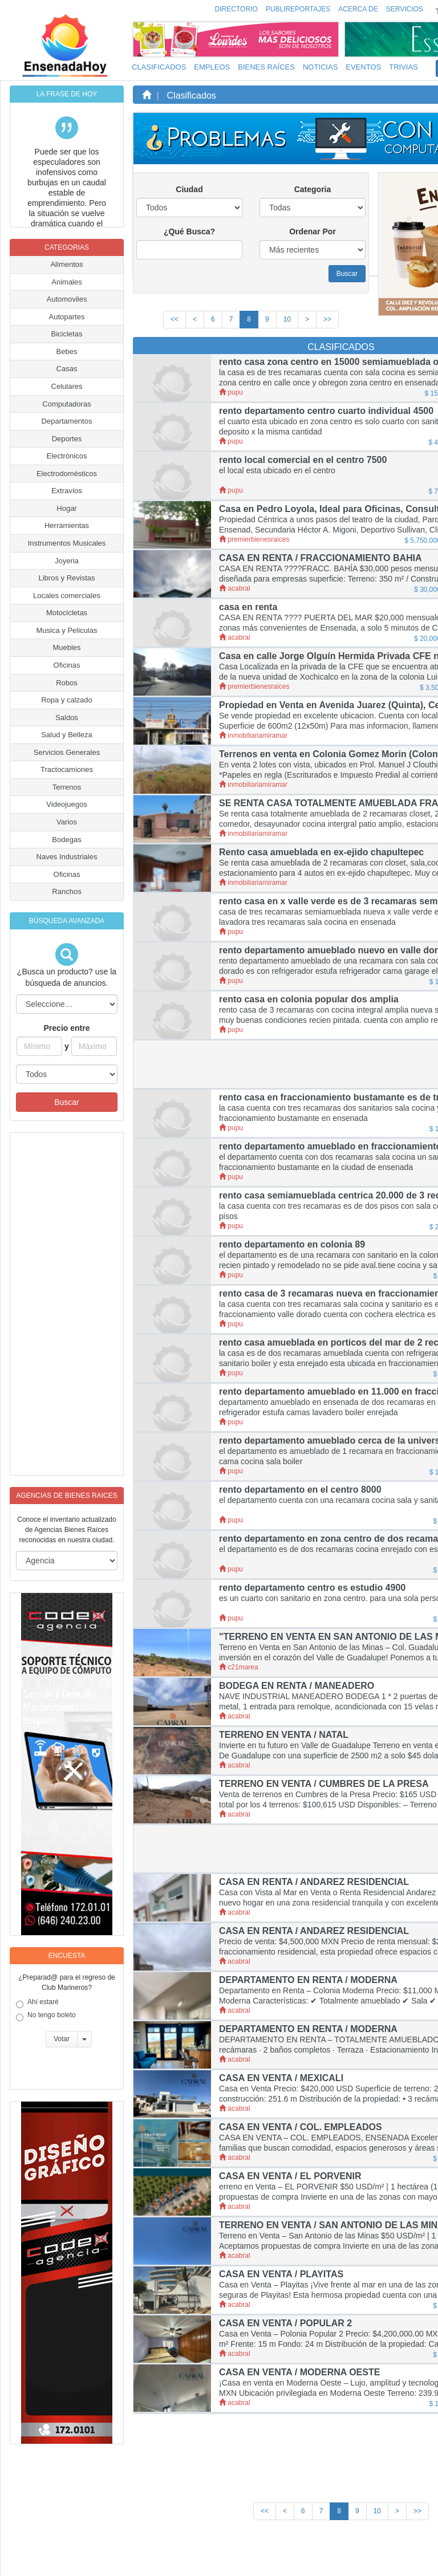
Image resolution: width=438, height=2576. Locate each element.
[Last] (327, 319)
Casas (67, 368)
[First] (174, 319)
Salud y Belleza (66, 734)
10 (287, 319)
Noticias (320, 67)
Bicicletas (67, 334)
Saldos (66, 717)
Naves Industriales (67, 856)
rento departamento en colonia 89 (292, 1244)
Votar (62, 2039)
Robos (67, 682)
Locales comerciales (66, 595)
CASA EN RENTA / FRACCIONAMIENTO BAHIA (320, 558)
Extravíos (66, 490)
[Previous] (194, 319)
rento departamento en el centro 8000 (300, 1489)
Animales (66, 282)
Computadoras (66, 404)
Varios (66, 822)
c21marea (238, 1667)
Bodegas (66, 839)
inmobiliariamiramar (253, 736)
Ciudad (189, 189)
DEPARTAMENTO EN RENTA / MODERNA (308, 1980)
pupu (231, 392)
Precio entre (67, 1028)
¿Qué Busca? (189, 231)
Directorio (236, 9)
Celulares (67, 386)
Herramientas (66, 525)
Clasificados (159, 67)
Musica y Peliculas (67, 630)
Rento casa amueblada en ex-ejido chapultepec (321, 852)
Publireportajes (298, 9)
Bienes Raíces (266, 67)
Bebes (67, 351)
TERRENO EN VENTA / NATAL (283, 1735)
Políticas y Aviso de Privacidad (288, 2557)
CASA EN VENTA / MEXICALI (281, 2078)
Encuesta (66, 1956)
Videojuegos (66, 804)
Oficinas (67, 665)
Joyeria (67, 560)
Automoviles (67, 299)
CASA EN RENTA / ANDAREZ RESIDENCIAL (314, 1882)
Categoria (312, 189)
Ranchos (66, 891)
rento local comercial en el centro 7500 (303, 460)
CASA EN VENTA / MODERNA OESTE (299, 2372)
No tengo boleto (46, 2016)
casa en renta (248, 607)
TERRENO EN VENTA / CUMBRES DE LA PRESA (323, 1784)
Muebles (66, 647)
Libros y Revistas (67, 578)
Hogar (66, 508)
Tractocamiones (66, 769)
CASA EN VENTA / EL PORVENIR (290, 2176)
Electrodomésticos (66, 473)
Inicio (200, 2557)
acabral (234, 588)
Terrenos (67, 787)
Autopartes (67, 316)
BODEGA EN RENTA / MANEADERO (296, 1686)
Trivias (403, 67)
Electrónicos (67, 456)
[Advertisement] (56, 1304)
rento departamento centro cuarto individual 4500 (326, 411)
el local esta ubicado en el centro (277, 470)
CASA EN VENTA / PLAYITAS (281, 2274)
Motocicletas (66, 612)
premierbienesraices (254, 539)
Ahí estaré (37, 2003)
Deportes (67, 438)
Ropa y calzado (66, 700)
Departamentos (67, 421)
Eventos (363, 67)
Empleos (212, 67)
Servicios (404, 9)
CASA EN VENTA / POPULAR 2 (285, 2323)
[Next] (307, 319)
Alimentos (66, 264)
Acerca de (358, 9)
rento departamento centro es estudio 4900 (312, 1587)
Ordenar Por (312, 231)
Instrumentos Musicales (67, 543)
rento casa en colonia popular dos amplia (309, 999)
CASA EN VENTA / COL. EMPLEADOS (300, 2127)
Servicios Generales (67, 752)
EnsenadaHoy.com (84, 2552)
